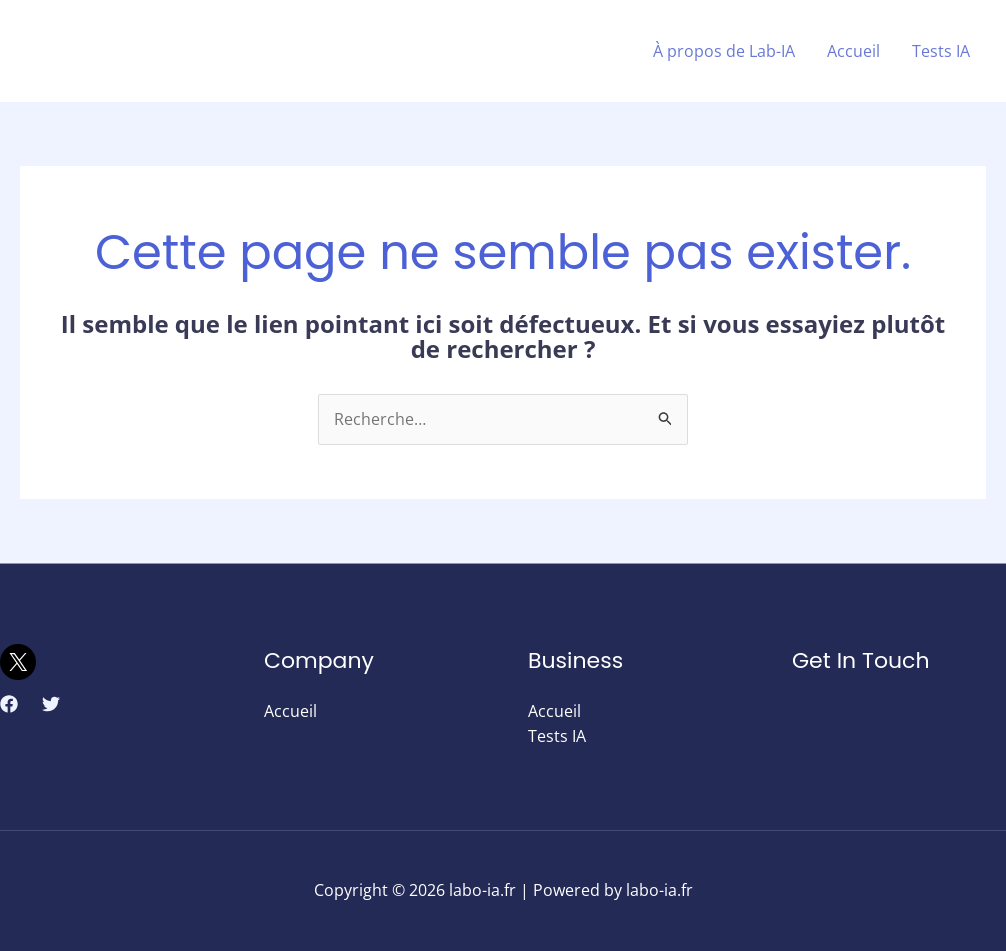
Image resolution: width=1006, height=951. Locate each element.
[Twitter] (51, 704)
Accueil (853, 51)
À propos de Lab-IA (724, 51)
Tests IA (941, 51)
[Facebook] (9, 704)
